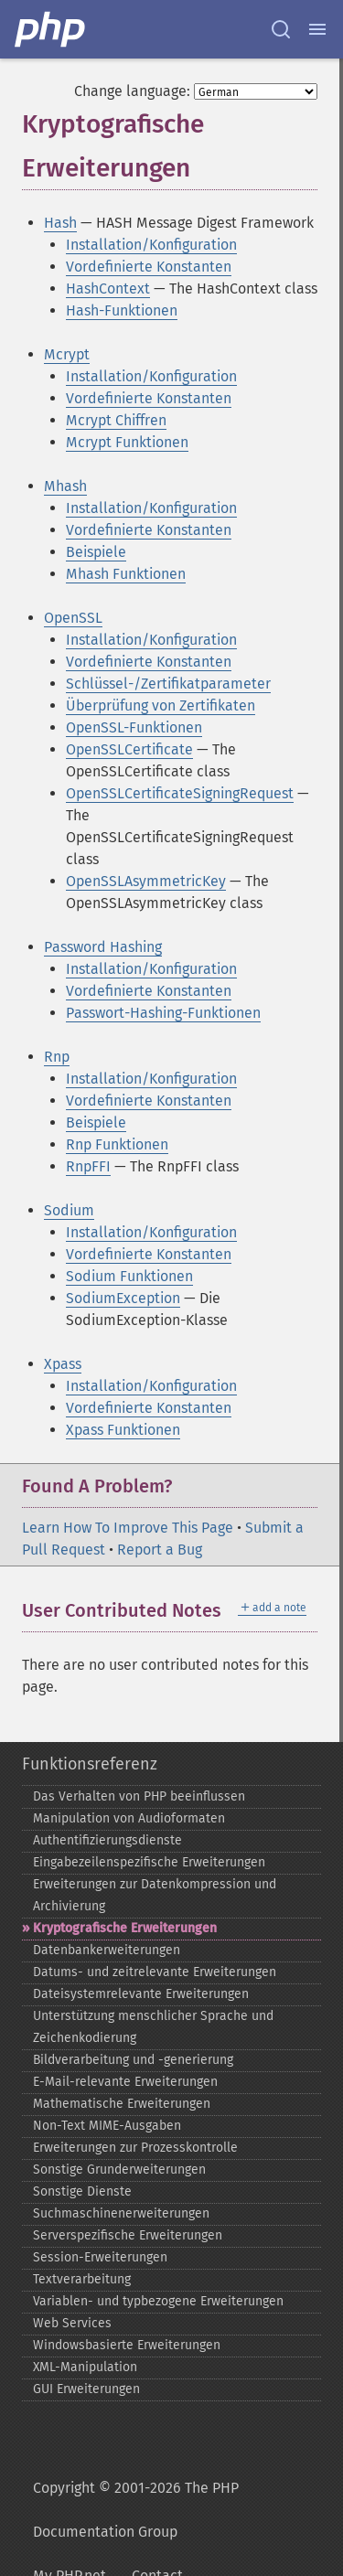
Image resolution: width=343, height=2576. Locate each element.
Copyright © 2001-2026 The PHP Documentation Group (136, 2509)
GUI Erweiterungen (86, 2389)
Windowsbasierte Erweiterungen (126, 2345)
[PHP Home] (51, 29)
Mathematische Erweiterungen (121, 2103)
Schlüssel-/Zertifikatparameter (168, 683)
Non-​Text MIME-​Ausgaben (107, 2125)
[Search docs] (281, 29)
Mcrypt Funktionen (127, 442)
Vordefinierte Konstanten (148, 266)
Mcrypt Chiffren (116, 420)
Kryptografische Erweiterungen (125, 1928)
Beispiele (96, 552)
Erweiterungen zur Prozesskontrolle (135, 2147)
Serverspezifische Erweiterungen (127, 2235)
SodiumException (123, 1298)
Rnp (57, 1056)
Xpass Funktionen (123, 1429)
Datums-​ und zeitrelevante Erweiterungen (154, 1972)
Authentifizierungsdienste (107, 1840)
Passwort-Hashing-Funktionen (163, 1012)
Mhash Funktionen (126, 574)
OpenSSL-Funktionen (134, 727)
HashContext (108, 288)
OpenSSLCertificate (129, 749)
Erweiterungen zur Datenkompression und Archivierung (154, 1895)
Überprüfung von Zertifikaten (160, 705)
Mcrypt (67, 354)
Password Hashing (103, 947)
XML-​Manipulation (85, 2367)
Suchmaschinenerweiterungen (121, 2213)
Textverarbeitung (82, 2279)
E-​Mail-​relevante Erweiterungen (125, 2082)
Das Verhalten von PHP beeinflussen (139, 1796)
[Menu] (317, 29)
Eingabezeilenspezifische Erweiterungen (149, 1862)
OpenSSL (73, 617)
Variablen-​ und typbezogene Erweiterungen (158, 2301)
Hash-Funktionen (121, 310)
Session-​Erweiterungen (100, 2257)
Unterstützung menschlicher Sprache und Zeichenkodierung (153, 2027)
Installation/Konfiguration (151, 244)
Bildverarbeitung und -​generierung (133, 2060)
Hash (60, 222)
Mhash (65, 486)
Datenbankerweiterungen (106, 1950)
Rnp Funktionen (117, 1144)
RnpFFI (88, 1166)
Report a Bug (159, 1549)
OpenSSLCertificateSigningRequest (180, 793)
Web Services (72, 2323)
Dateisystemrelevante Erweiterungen (141, 1994)
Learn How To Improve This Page (127, 1527)
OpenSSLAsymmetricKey (146, 881)
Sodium (69, 1210)
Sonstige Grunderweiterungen (119, 2169)
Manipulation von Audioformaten (129, 1818)
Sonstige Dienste (82, 2191)
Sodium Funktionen (129, 1276)
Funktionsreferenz (89, 1764)
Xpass (62, 1364)
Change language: (132, 91)
